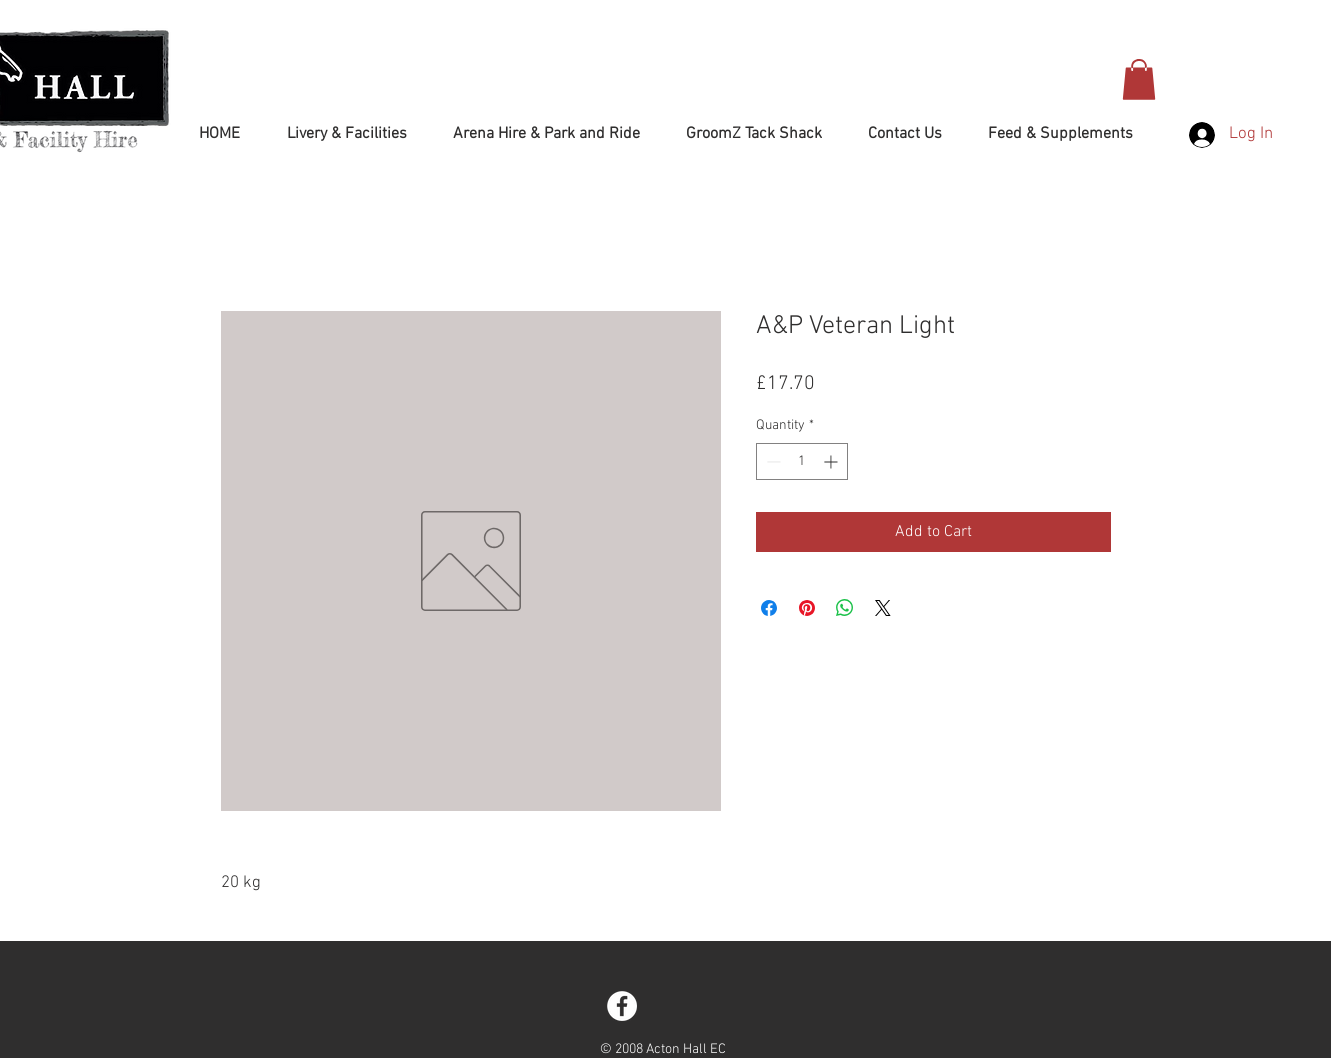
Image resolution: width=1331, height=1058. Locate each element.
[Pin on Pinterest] (807, 608)
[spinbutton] (802, 461)
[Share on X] (883, 608)
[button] (1139, 79)
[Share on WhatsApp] (845, 608)
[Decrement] (771, 461)
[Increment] (832, 461)
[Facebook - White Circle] (622, 1006)
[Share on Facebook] (769, 608)
